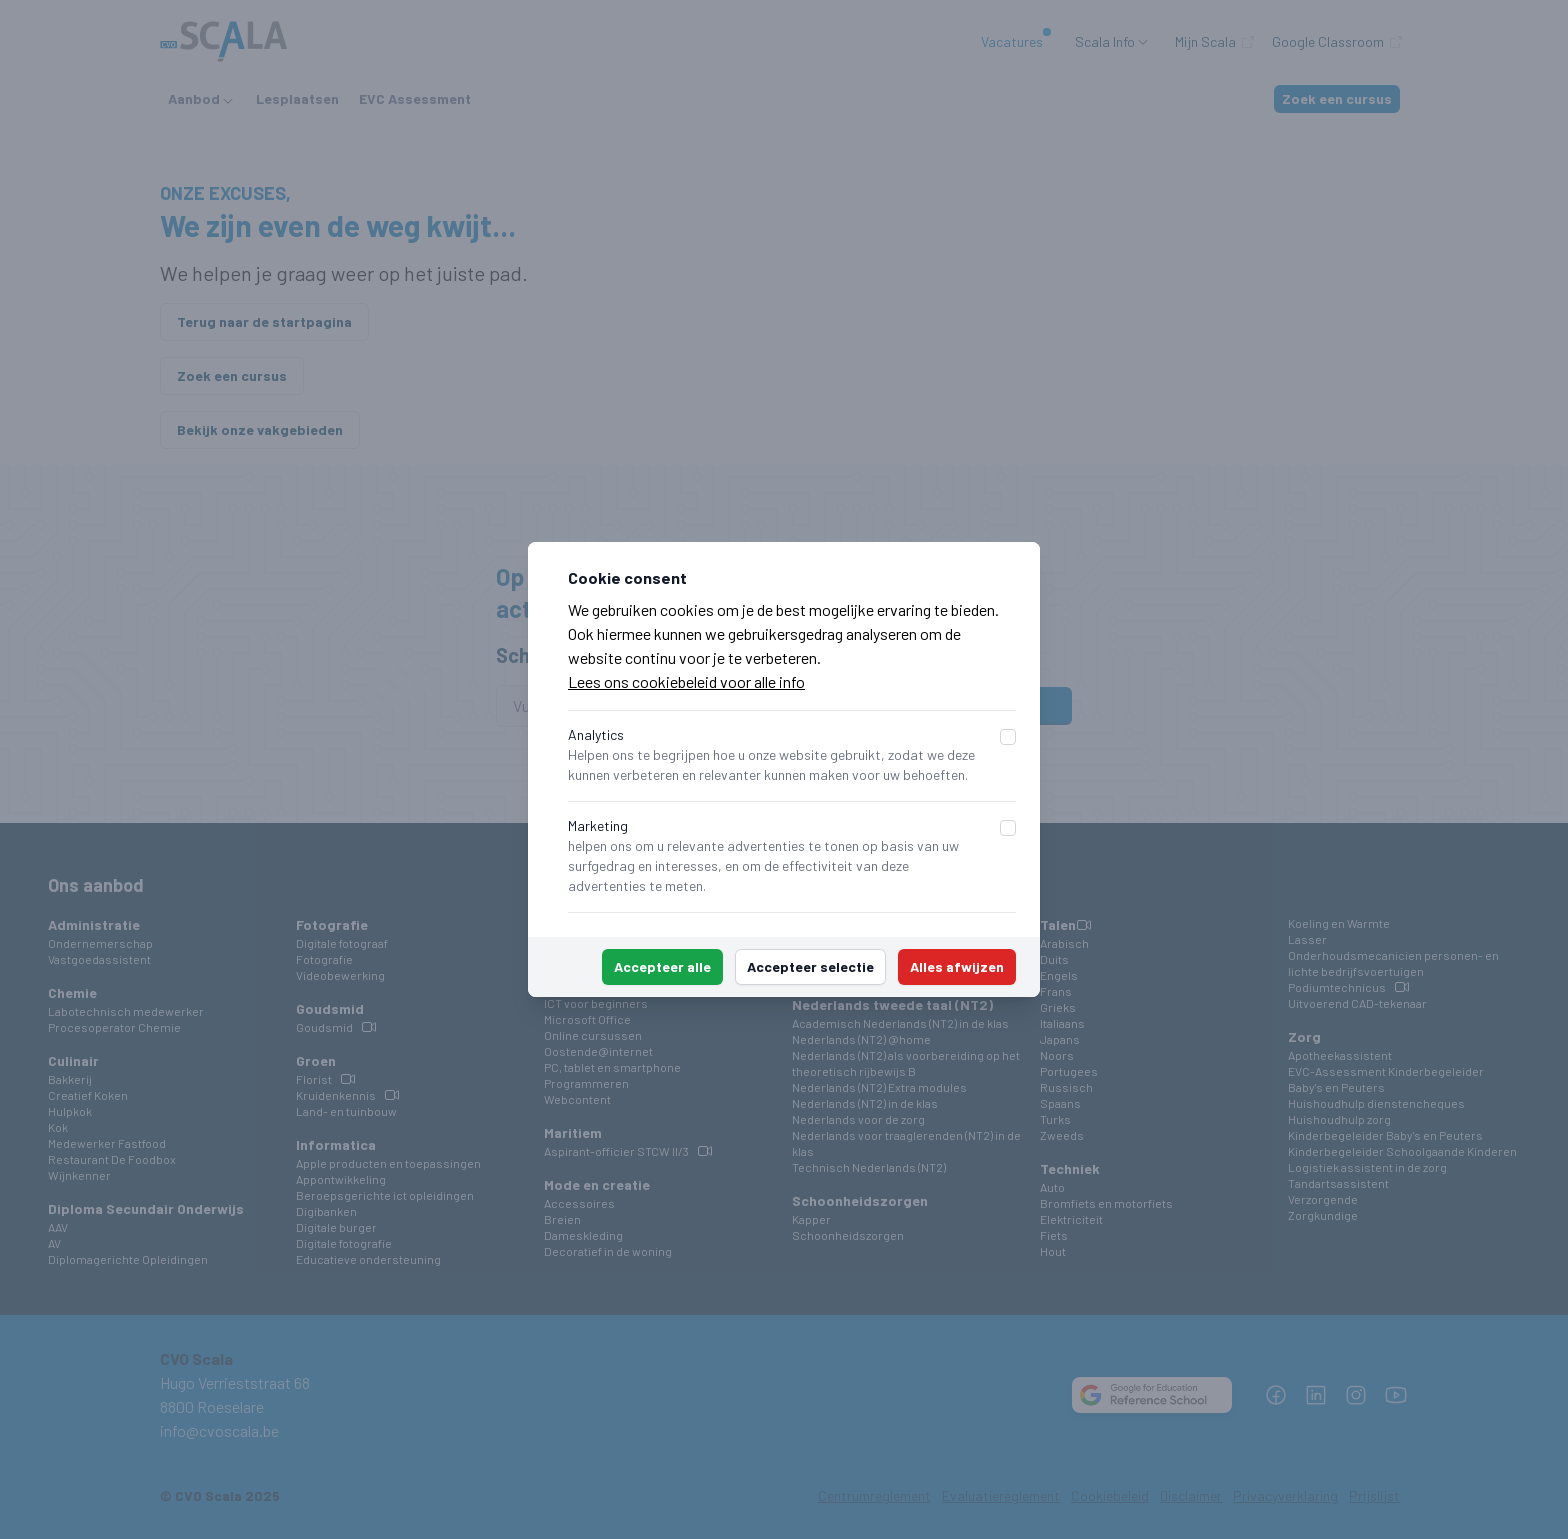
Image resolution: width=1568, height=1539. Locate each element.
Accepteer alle (662, 966)
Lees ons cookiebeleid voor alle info (686, 681)
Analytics (596, 734)
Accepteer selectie (810, 966)
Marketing (598, 825)
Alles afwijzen (957, 966)
